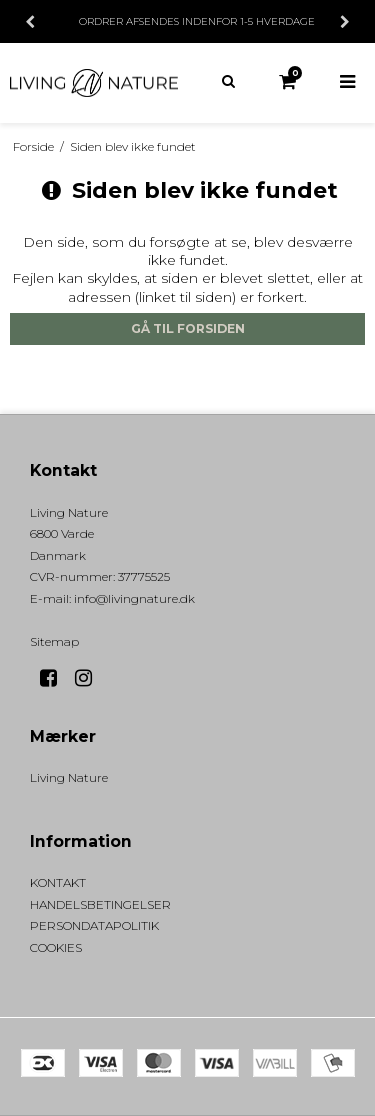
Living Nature (69, 777)
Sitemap (54, 641)
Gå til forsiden (188, 328)
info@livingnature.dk (134, 598)
